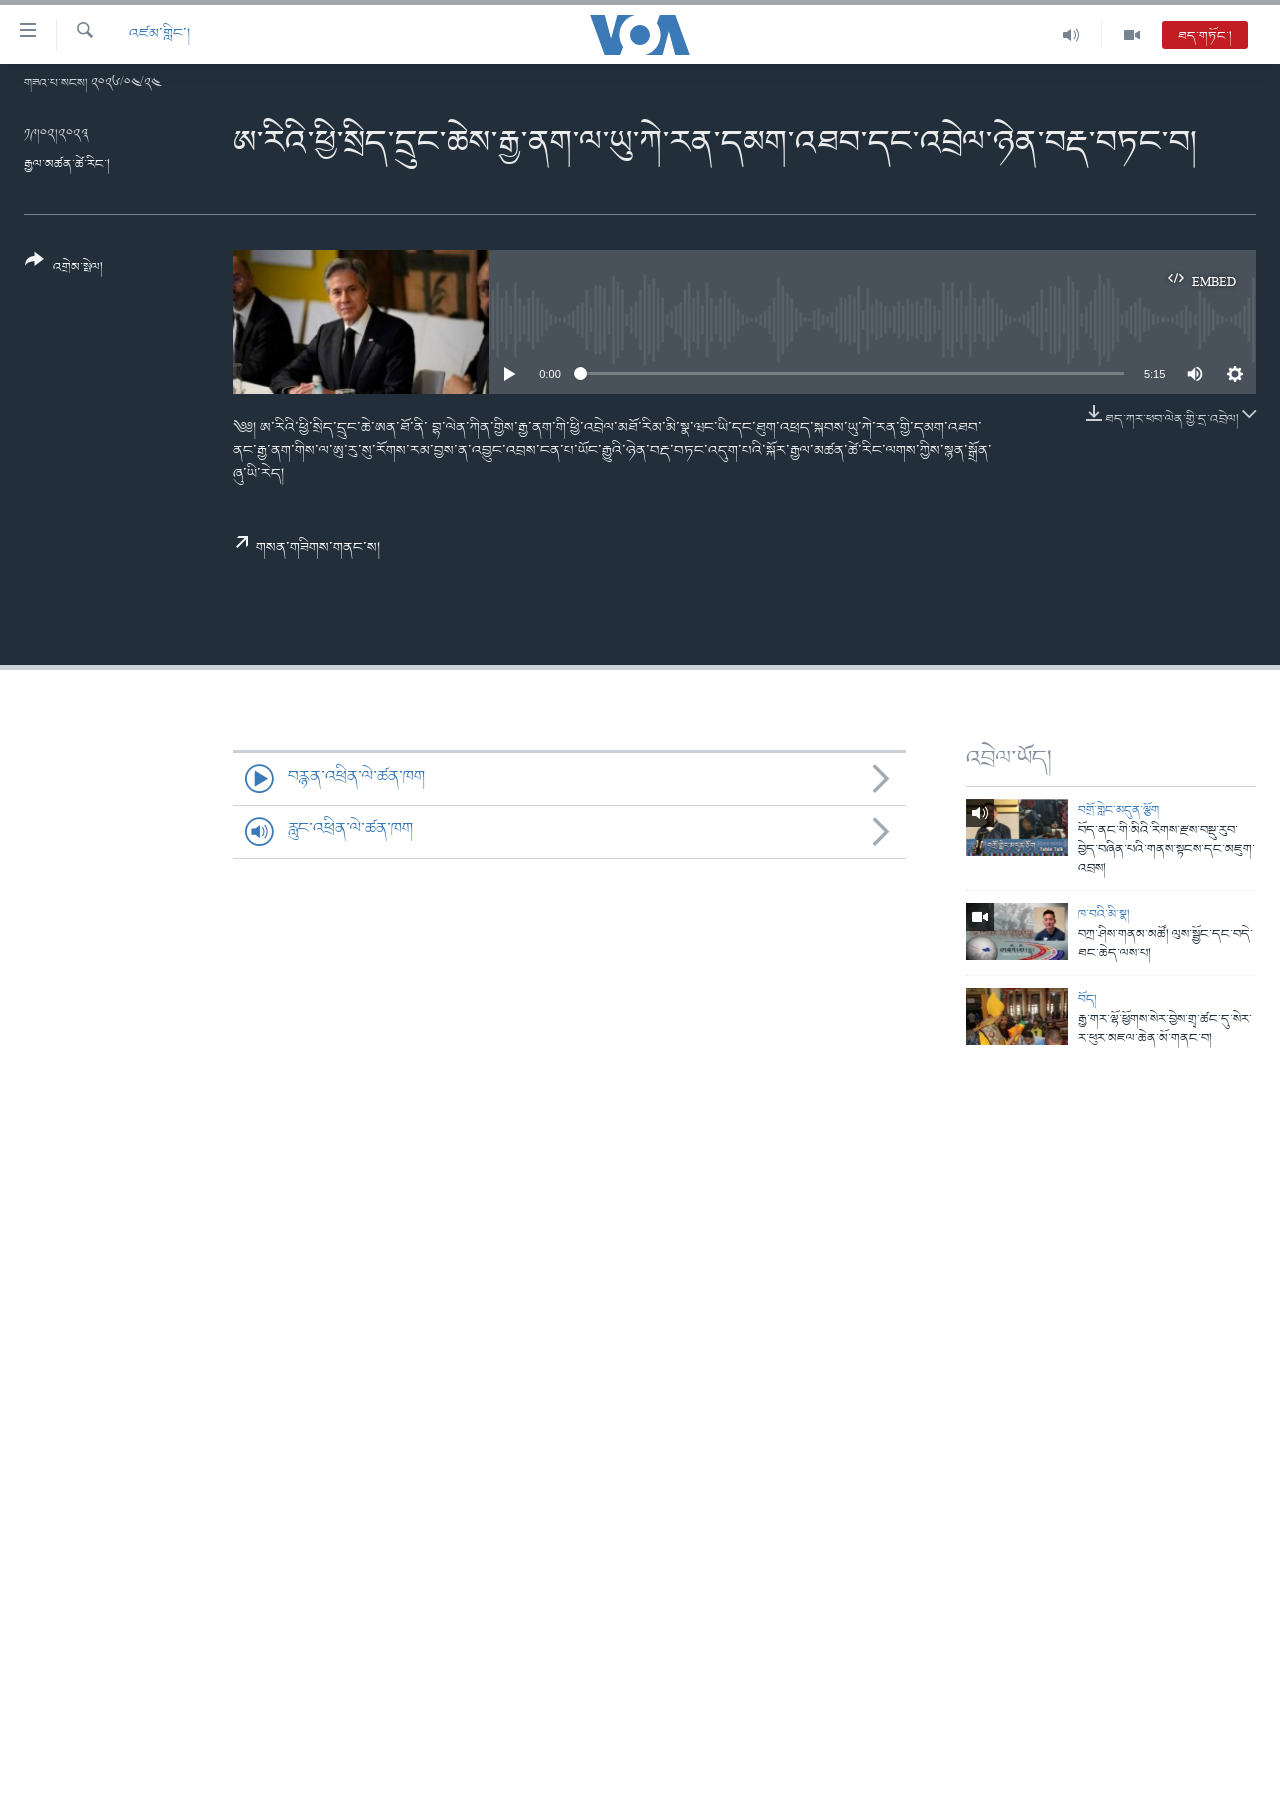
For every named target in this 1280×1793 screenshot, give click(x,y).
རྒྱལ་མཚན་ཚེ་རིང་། (67, 164)
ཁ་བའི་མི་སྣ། (1104, 914)
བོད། (1087, 999)
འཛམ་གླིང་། (159, 34)
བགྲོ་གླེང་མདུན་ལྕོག (1118, 810)
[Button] (64, 270)
